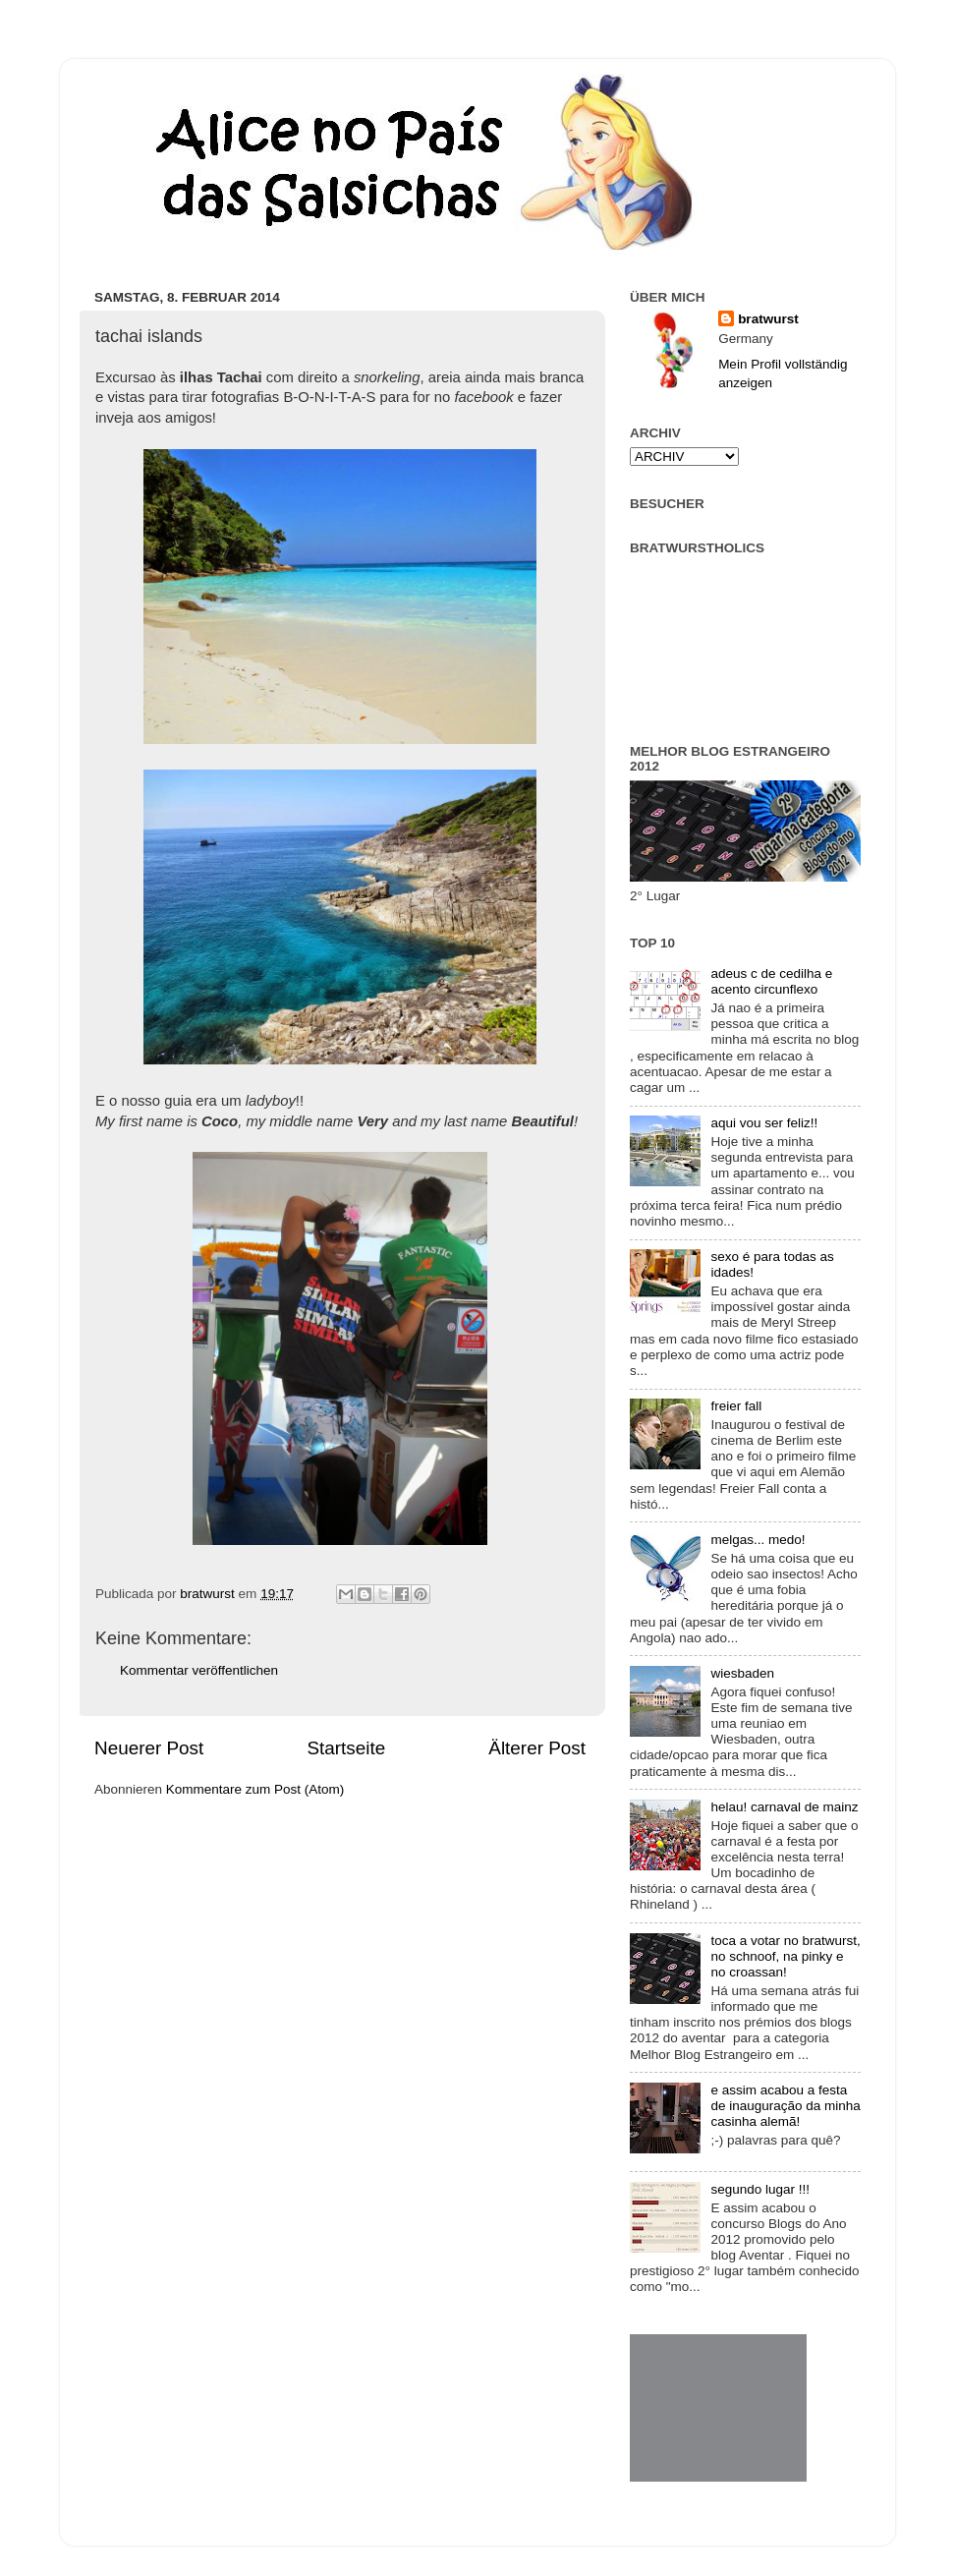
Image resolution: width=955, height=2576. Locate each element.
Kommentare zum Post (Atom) (255, 1789)
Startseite (346, 1748)
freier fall (735, 1406)
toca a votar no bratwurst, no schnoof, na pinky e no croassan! (785, 1956)
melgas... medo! (757, 1539)
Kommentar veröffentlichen (199, 1670)
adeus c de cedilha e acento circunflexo (771, 981)
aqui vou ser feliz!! (763, 1123)
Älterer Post (537, 1748)
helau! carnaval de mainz (784, 1807)
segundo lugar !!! (760, 2189)
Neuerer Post (148, 1748)
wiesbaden (742, 1673)
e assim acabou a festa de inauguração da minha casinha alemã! (785, 2106)
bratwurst (768, 319)
